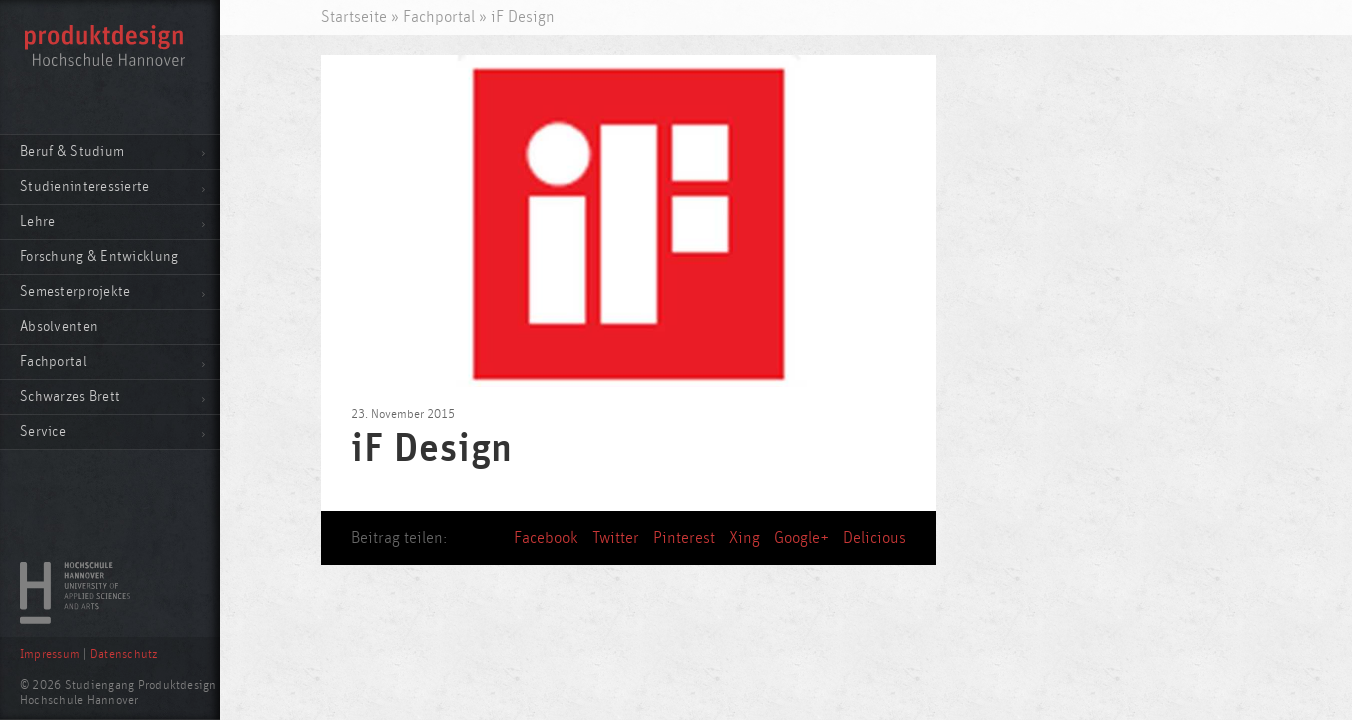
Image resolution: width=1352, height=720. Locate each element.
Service (43, 431)
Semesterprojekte (75, 291)
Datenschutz (124, 654)
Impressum (50, 654)
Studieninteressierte (85, 186)
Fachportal (53, 361)
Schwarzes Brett (70, 396)
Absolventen (59, 326)
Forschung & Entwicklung (99, 256)
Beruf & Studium (72, 151)
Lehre (37, 221)
